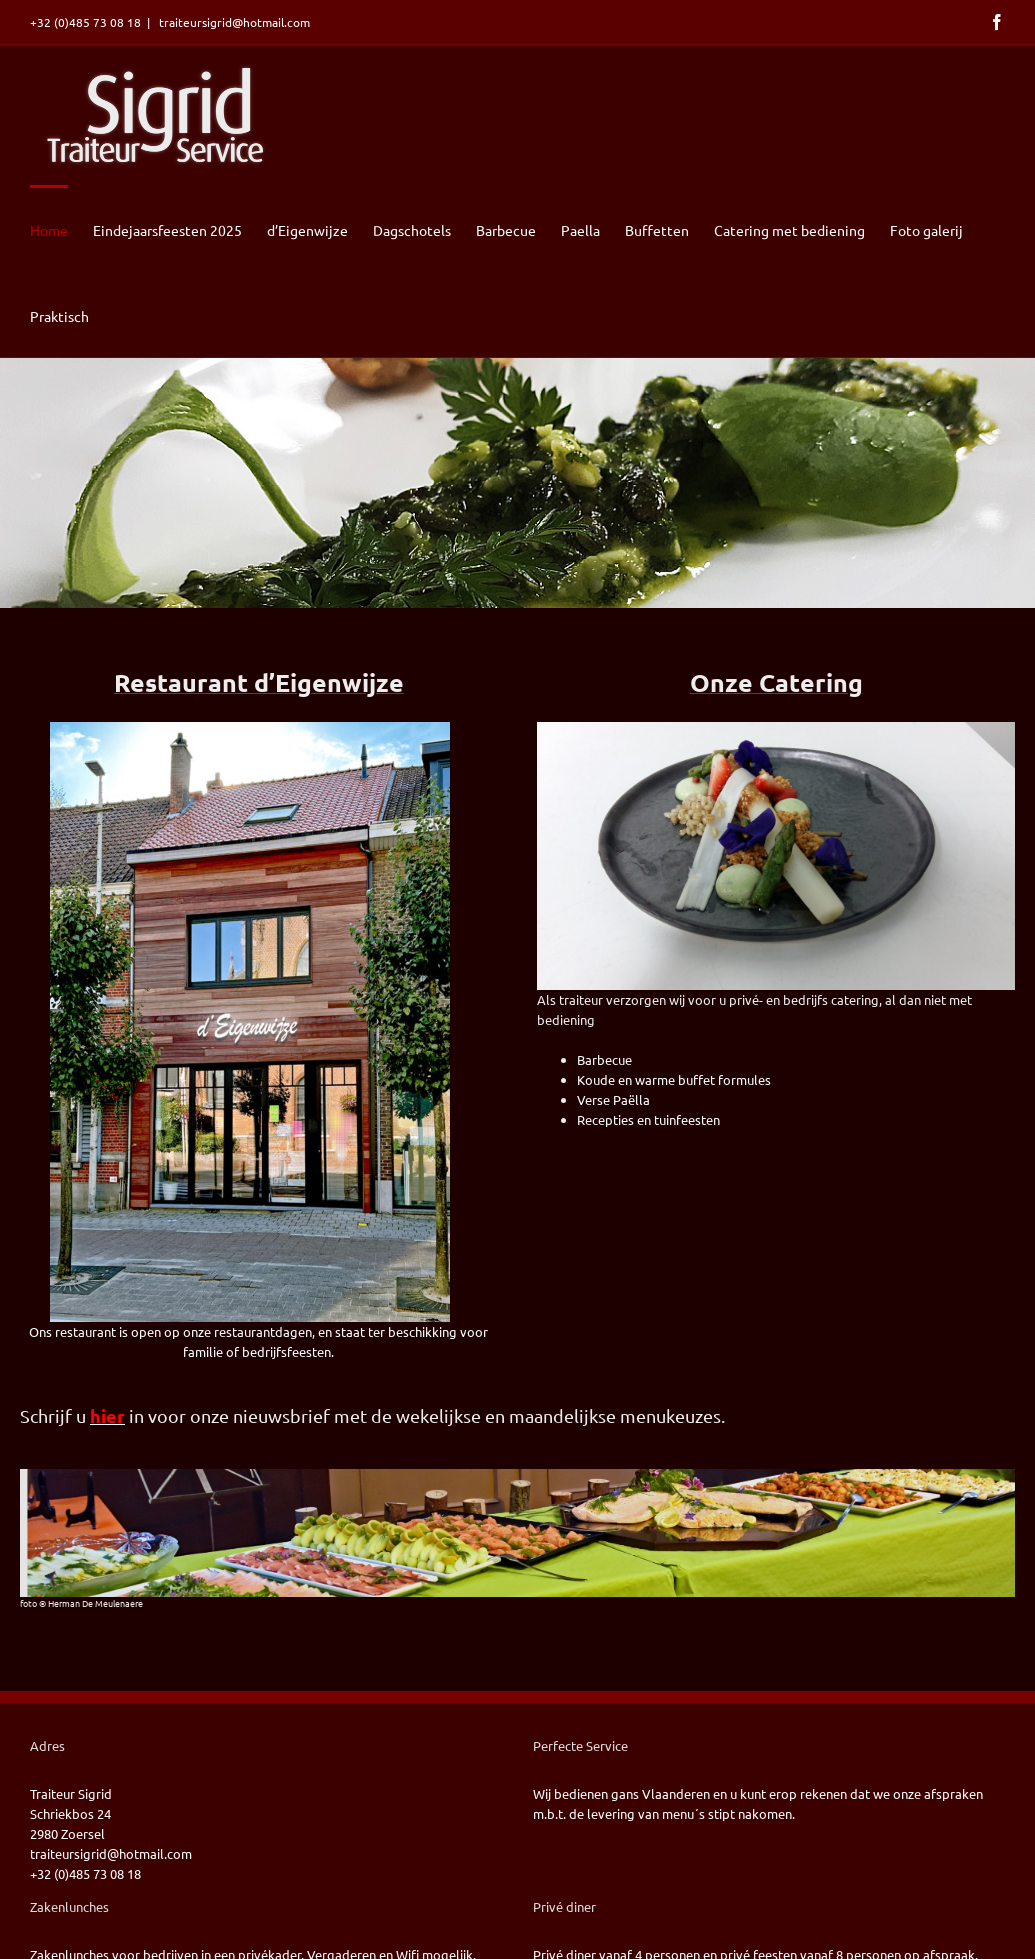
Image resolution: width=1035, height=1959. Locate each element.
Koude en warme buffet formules (674, 1079)
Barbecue (604, 1059)
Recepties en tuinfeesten (648, 1119)
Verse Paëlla (613, 1099)
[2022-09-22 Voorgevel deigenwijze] (250, 728)
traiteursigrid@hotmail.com (233, 22)
